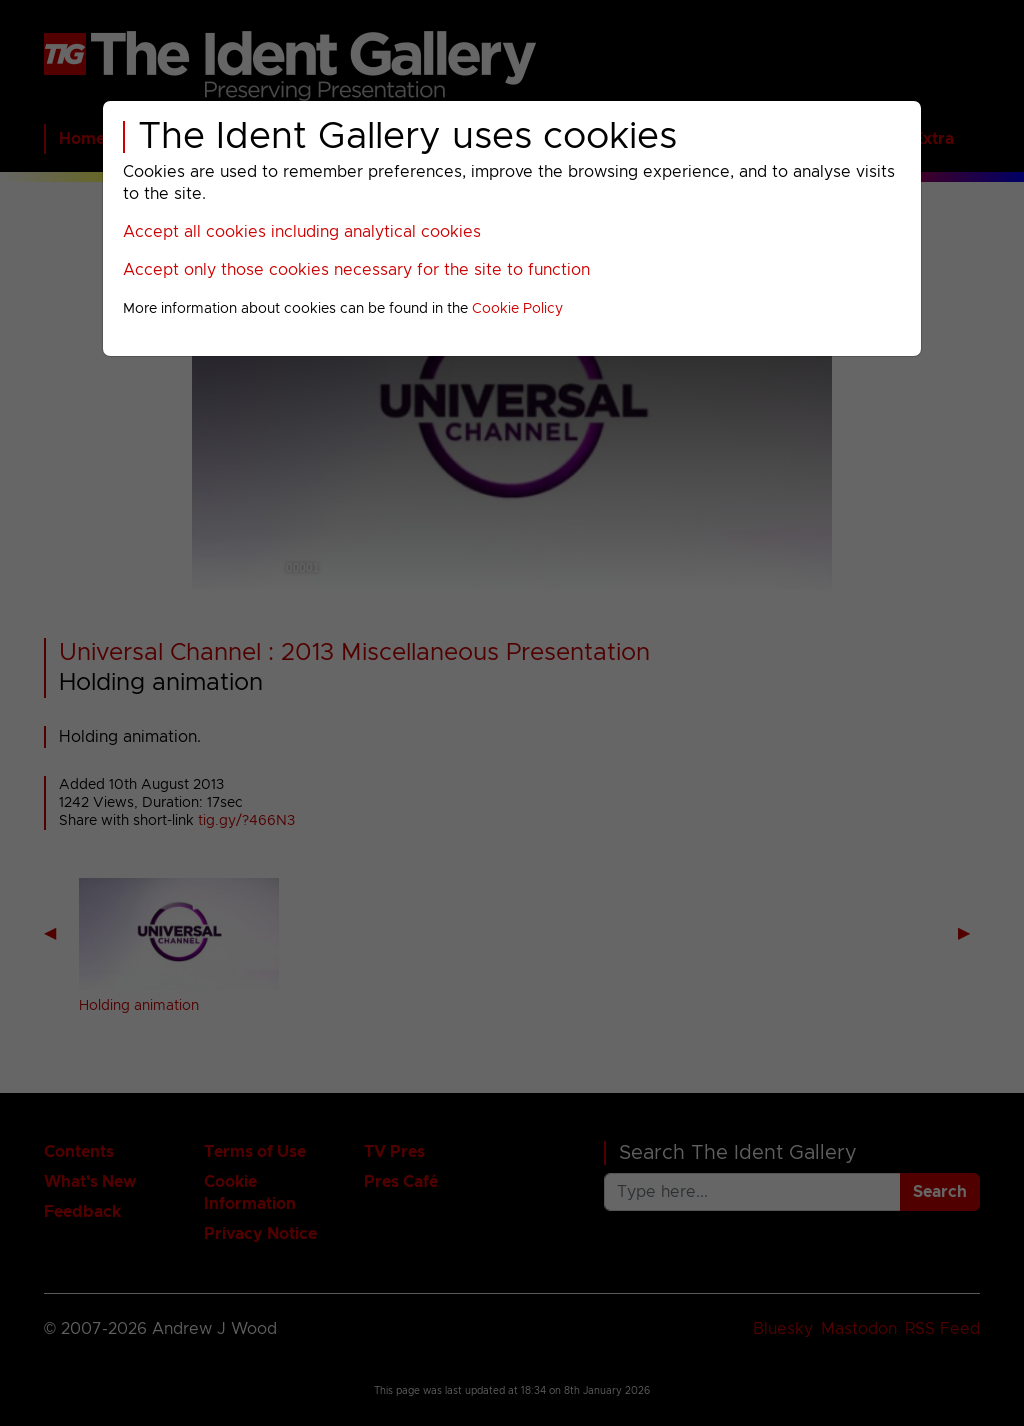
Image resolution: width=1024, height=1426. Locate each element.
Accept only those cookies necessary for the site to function (356, 270)
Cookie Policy (517, 309)
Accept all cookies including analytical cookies (302, 232)
